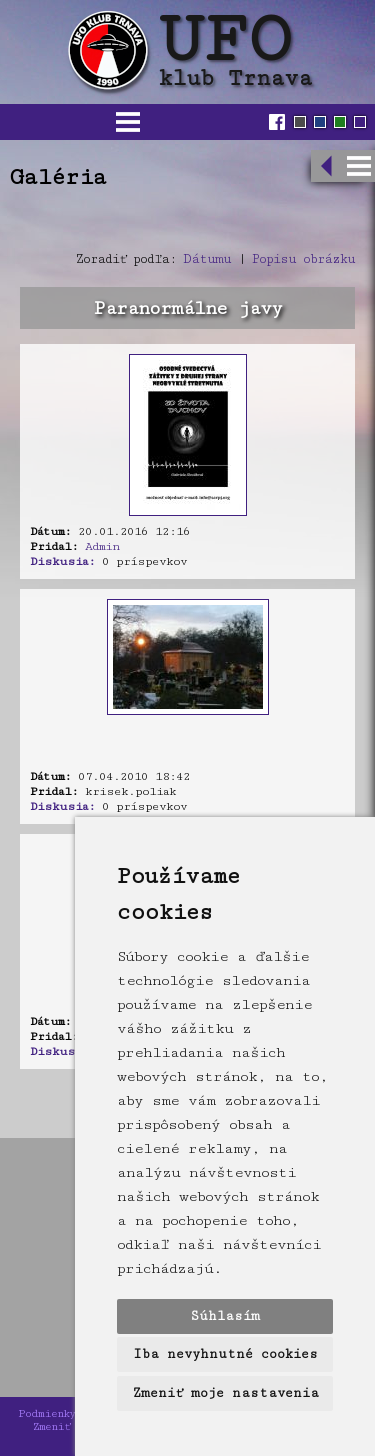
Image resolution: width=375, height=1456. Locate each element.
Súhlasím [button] (225, 1316)
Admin (102, 546)
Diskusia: (62, 561)
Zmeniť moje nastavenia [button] (225, 1393)
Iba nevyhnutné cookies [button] (225, 1354)
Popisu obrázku (303, 259)
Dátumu (207, 259)
